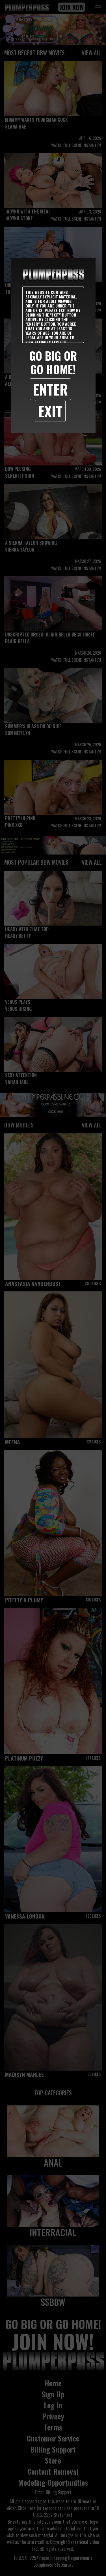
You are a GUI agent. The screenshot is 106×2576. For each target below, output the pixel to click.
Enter (50, 389)
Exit (50, 410)
